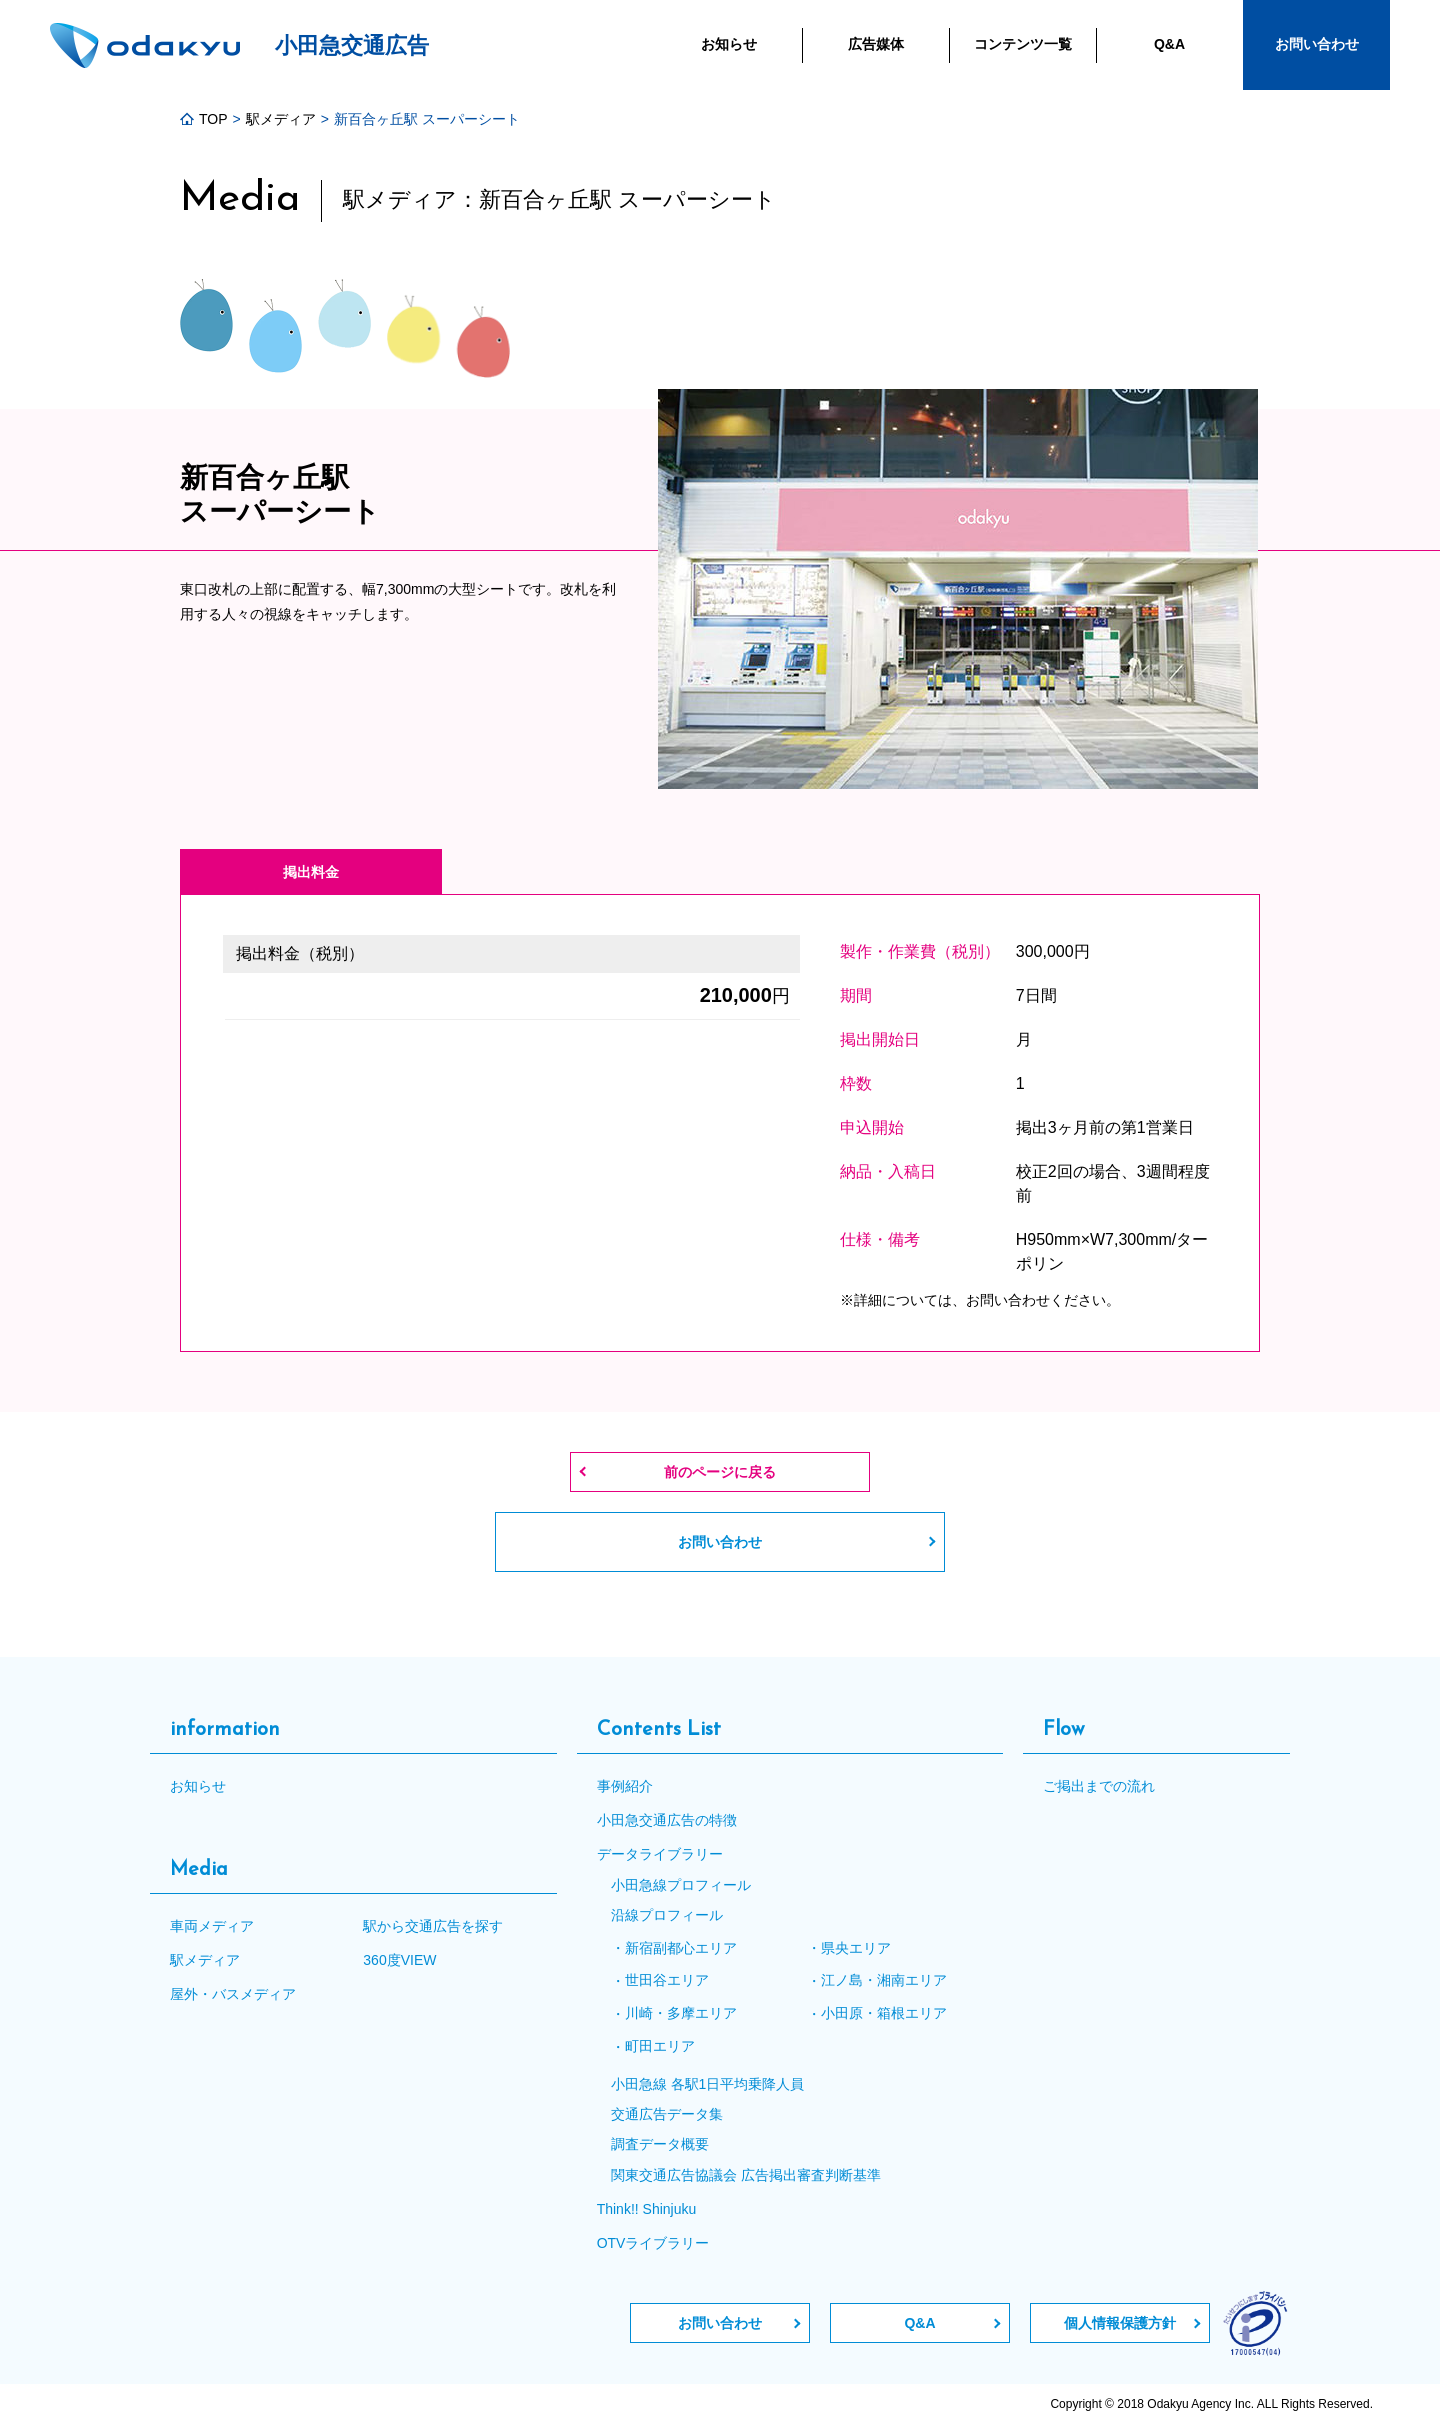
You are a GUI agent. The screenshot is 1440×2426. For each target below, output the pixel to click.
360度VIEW (399, 1960)
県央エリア (856, 1948)
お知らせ (198, 1786)
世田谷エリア (667, 1980)
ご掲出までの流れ (1099, 1786)
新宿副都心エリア (681, 1948)
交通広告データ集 (667, 2114)
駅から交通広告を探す (433, 1926)
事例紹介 (625, 1786)
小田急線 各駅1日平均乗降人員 (708, 2084)
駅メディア (281, 119)
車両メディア (212, 1926)
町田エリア (660, 2046)
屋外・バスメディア (233, 1994)
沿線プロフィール (667, 1915)
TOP (204, 119)
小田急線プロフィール (681, 1885)
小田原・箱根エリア (884, 2013)
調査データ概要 (660, 2144)
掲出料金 (311, 872)
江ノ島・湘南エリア (884, 1980)
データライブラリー (660, 1854)
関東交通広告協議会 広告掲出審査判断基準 (746, 2175)
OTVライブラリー (653, 2243)
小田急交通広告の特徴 (667, 1820)
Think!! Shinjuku (647, 2209)
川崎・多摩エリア (681, 2013)
